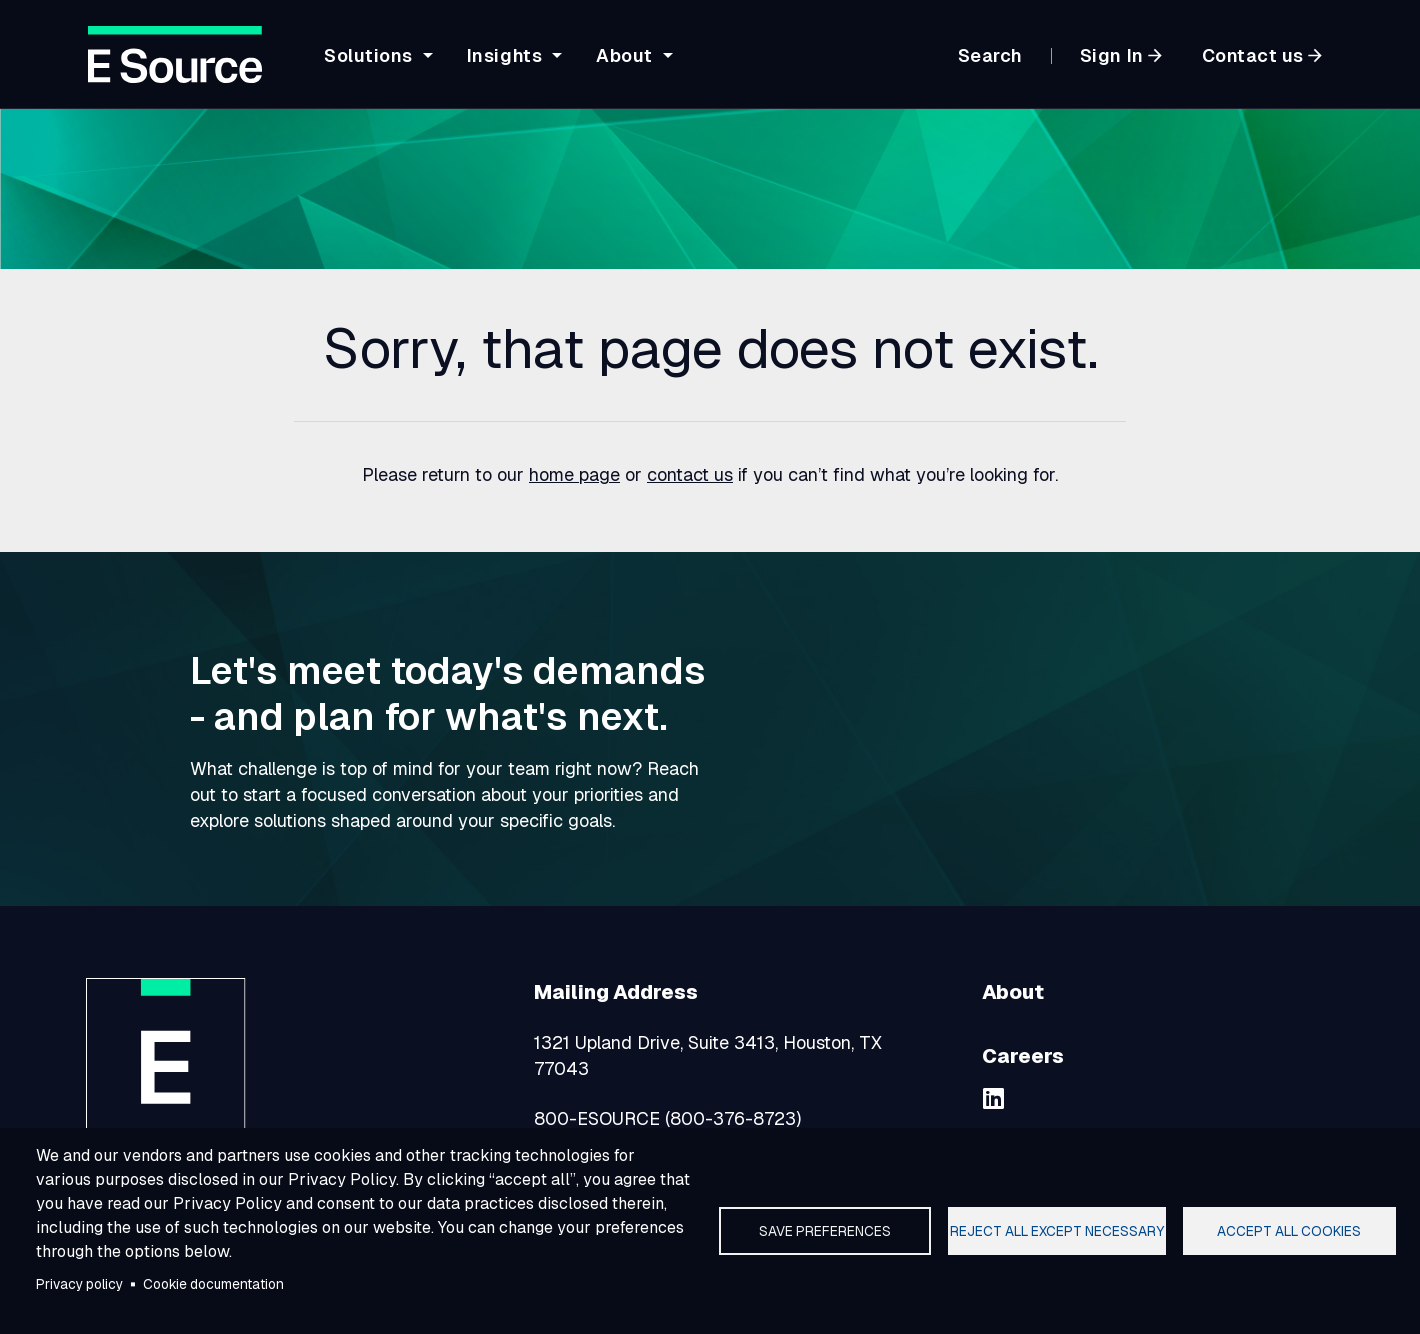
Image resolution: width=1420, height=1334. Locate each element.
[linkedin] (994, 1098)
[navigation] (616, 66)
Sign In (1112, 55)
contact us (690, 474)
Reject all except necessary (1057, 1231)
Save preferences (825, 1231)
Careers (1023, 1056)
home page (574, 474)
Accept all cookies (1289, 1231)
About (624, 55)
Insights (504, 55)
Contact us (1253, 55)
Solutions (368, 55)
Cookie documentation (213, 1284)
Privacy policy (79, 1284)
